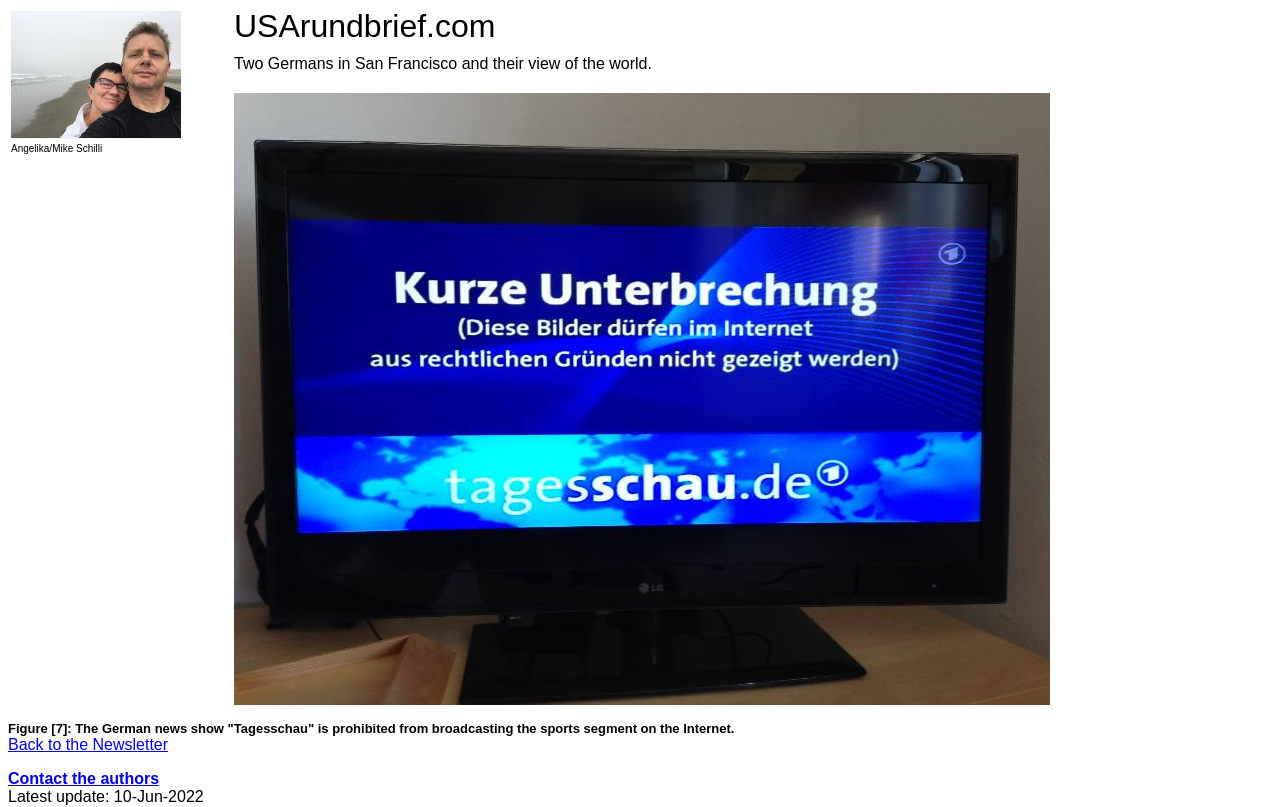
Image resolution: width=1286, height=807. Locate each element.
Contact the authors (83, 778)
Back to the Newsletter (88, 744)
